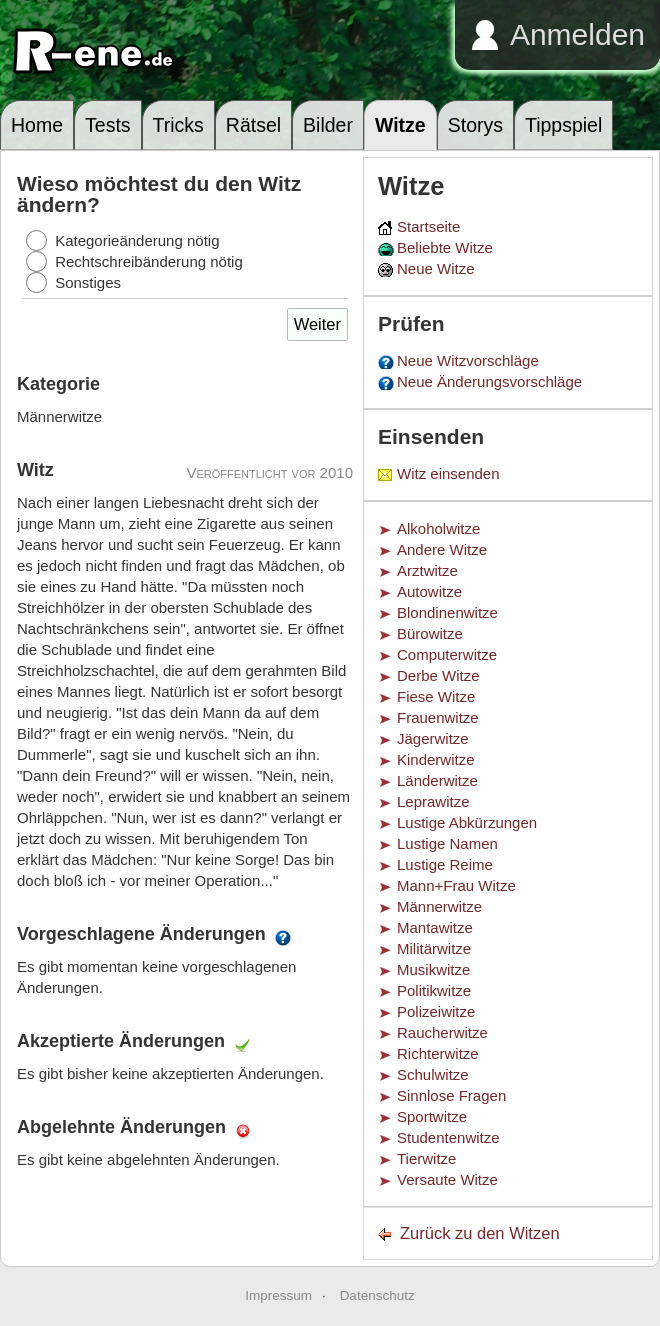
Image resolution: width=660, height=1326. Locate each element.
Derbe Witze (438, 675)
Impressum (278, 1295)
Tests (108, 125)
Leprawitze (433, 801)
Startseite (428, 226)
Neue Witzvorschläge (468, 360)
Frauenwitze (438, 717)
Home (37, 125)
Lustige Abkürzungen (467, 822)
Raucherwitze (442, 1032)
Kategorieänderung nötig (137, 240)
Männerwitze (439, 906)
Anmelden (577, 34)
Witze (400, 125)
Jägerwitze (433, 738)
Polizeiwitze (436, 1011)
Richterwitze (438, 1053)
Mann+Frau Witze (456, 885)
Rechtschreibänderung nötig (149, 261)
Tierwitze (426, 1158)
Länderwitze (437, 780)
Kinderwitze (436, 759)
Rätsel (253, 125)
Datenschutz (377, 1295)
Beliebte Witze (445, 247)
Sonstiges (88, 282)
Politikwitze (434, 990)
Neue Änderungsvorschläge (489, 381)
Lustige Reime (445, 864)
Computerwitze (447, 654)
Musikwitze (433, 969)
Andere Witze (442, 549)
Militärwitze (434, 948)
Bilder (328, 125)
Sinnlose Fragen (451, 1095)
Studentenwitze (448, 1137)
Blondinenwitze (447, 612)
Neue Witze (436, 268)
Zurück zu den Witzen (480, 1233)
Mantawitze (435, 927)
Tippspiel (563, 125)
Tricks (178, 125)
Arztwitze (427, 570)
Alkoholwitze (438, 528)
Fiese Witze (436, 696)
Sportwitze (432, 1116)
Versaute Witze (447, 1179)
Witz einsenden (448, 473)
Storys (475, 125)
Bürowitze (430, 633)
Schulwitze (433, 1074)
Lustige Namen (447, 843)
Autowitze (429, 591)
